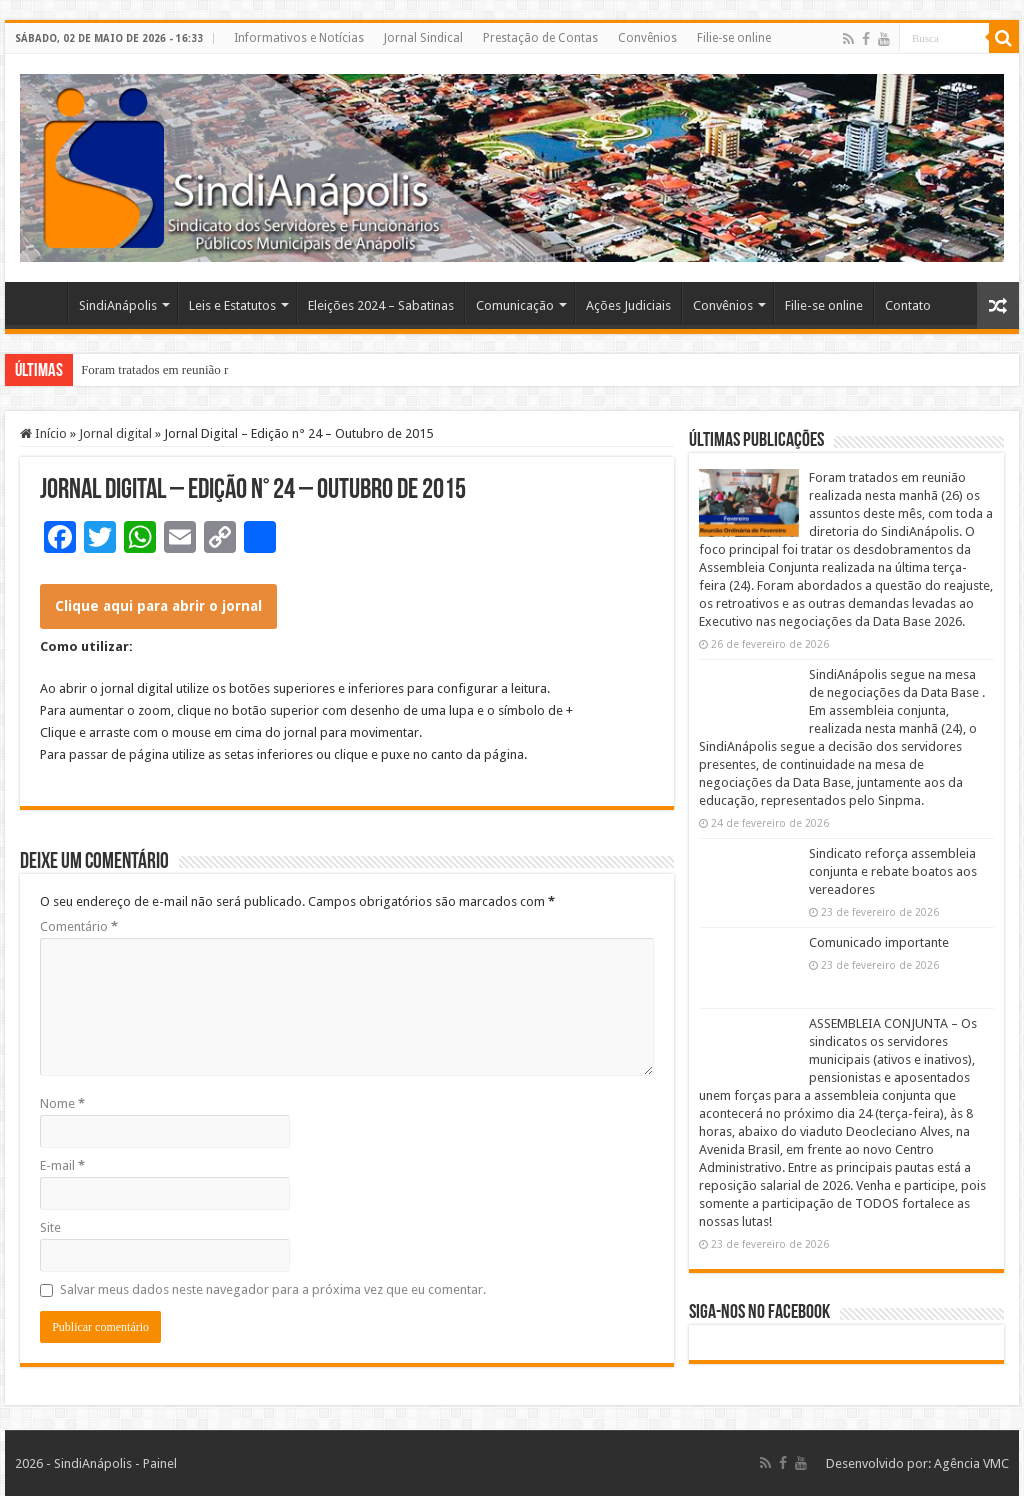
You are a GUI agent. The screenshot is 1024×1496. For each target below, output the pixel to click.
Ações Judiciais (628, 305)
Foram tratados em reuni (144, 369)
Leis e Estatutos (232, 305)
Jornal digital (115, 433)
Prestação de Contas (540, 38)
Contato (908, 305)
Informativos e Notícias (299, 38)
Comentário (79, 926)
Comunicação (515, 305)
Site (50, 1227)
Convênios (647, 38)
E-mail (62, 1165)
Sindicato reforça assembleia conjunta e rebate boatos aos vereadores (893, 871)
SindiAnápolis (118, 305)
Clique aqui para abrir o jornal (158, 606)
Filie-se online (734, 38)
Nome (62, 1103)
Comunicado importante (879, 942)
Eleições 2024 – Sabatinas (381, 305)
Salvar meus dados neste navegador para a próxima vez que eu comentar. (273, 1289)
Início (43, 433)
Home (41, 303)
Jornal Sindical (423, 38)
